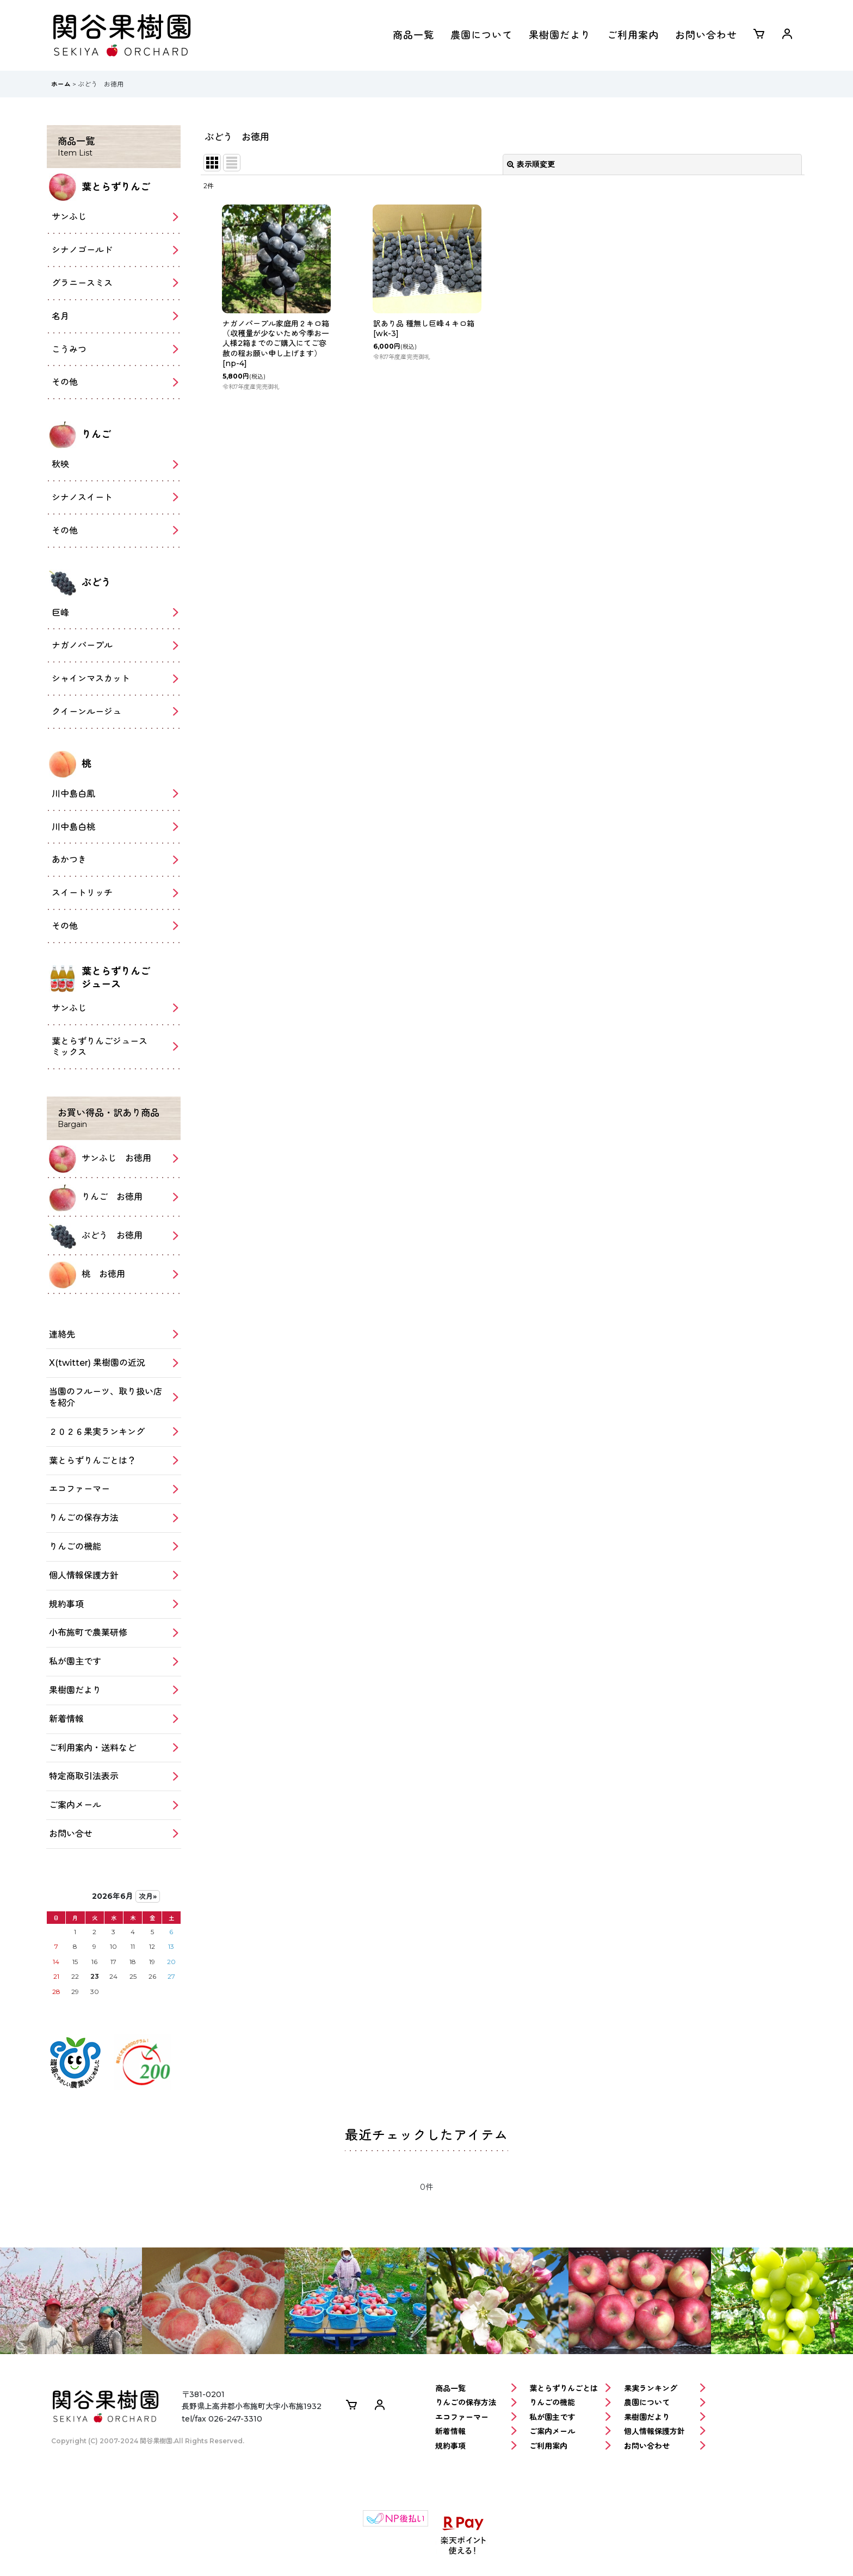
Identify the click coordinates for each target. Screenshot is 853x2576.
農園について (481, 35)
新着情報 (476, 2431)
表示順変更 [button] (531, 164)
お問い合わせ (706, 35)
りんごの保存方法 (476, 2403)
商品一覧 (413, 35)
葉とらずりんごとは (570, 2388)
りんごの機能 (570, 2403)
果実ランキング (665, 2388)
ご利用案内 (633, 35)
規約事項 (476, 2446)
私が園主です (570, 2417)
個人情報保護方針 (665, 2431)
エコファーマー (476, 2417)
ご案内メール (570, 2431)
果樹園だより (560, 35)
